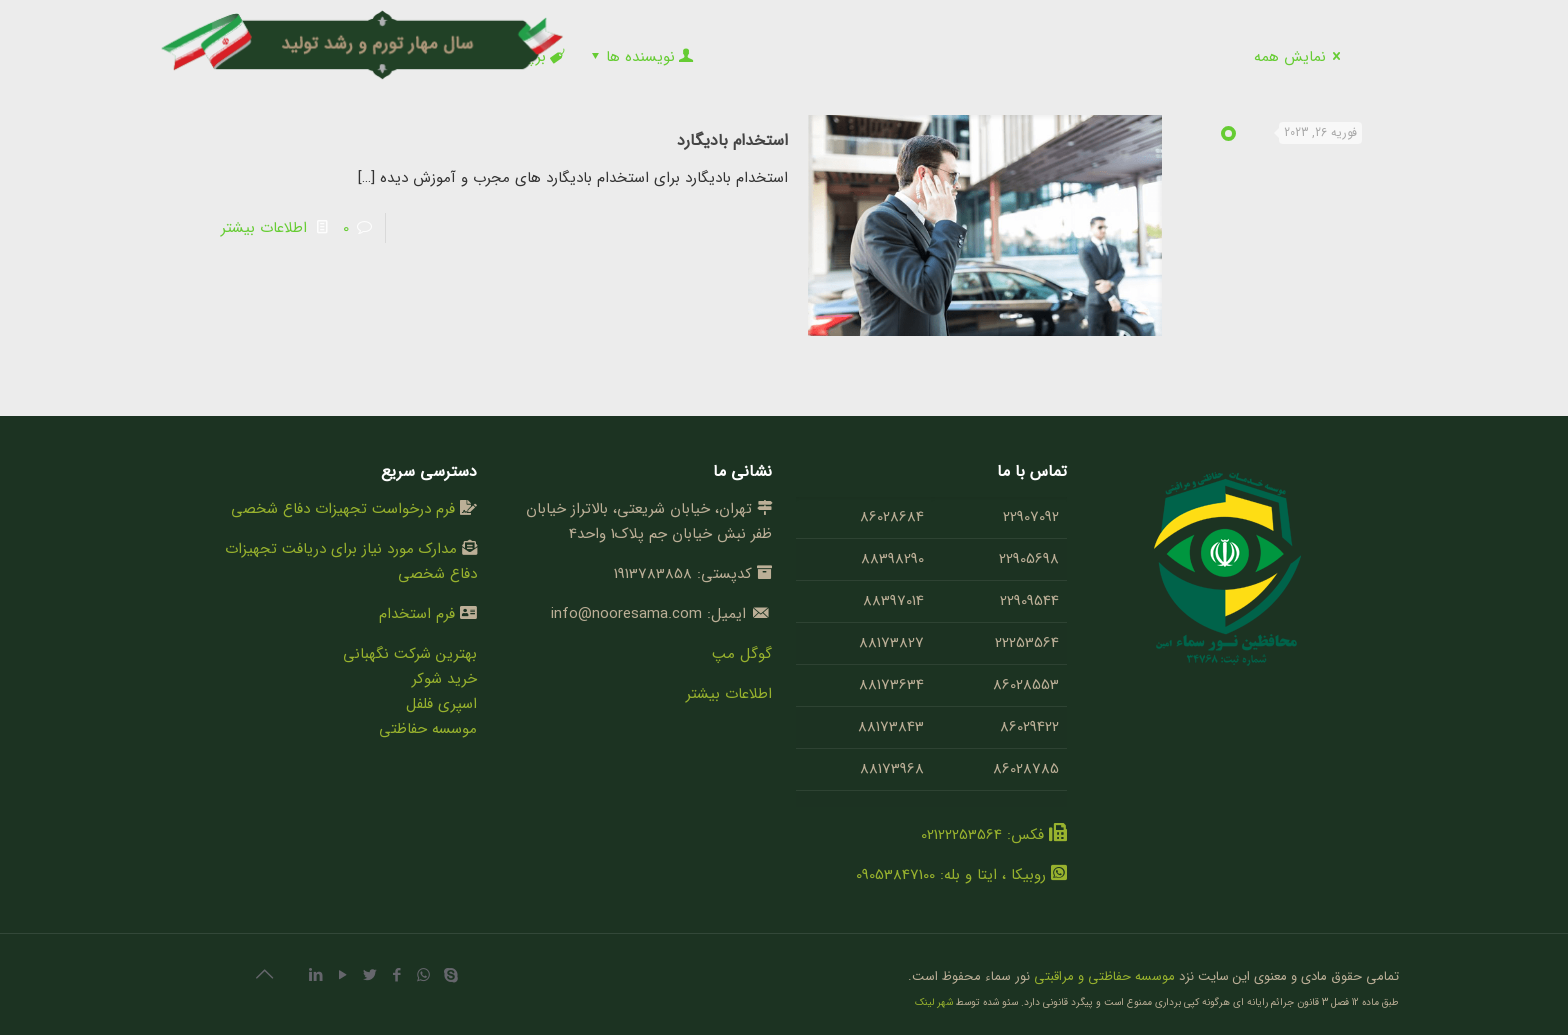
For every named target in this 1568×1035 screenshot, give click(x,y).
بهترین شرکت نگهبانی (410, 654)
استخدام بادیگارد (732, 140)
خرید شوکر (444, 679)
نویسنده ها (640, 57)
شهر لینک (934, 1002)
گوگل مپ (742, 654)
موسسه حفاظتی (428, 729)
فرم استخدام (417, 614)
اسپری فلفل (441, 704)
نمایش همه (1300, 57)
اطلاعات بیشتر (264, 228)
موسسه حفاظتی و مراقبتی (1104, 976)
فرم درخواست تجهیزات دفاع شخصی (343, 509)
